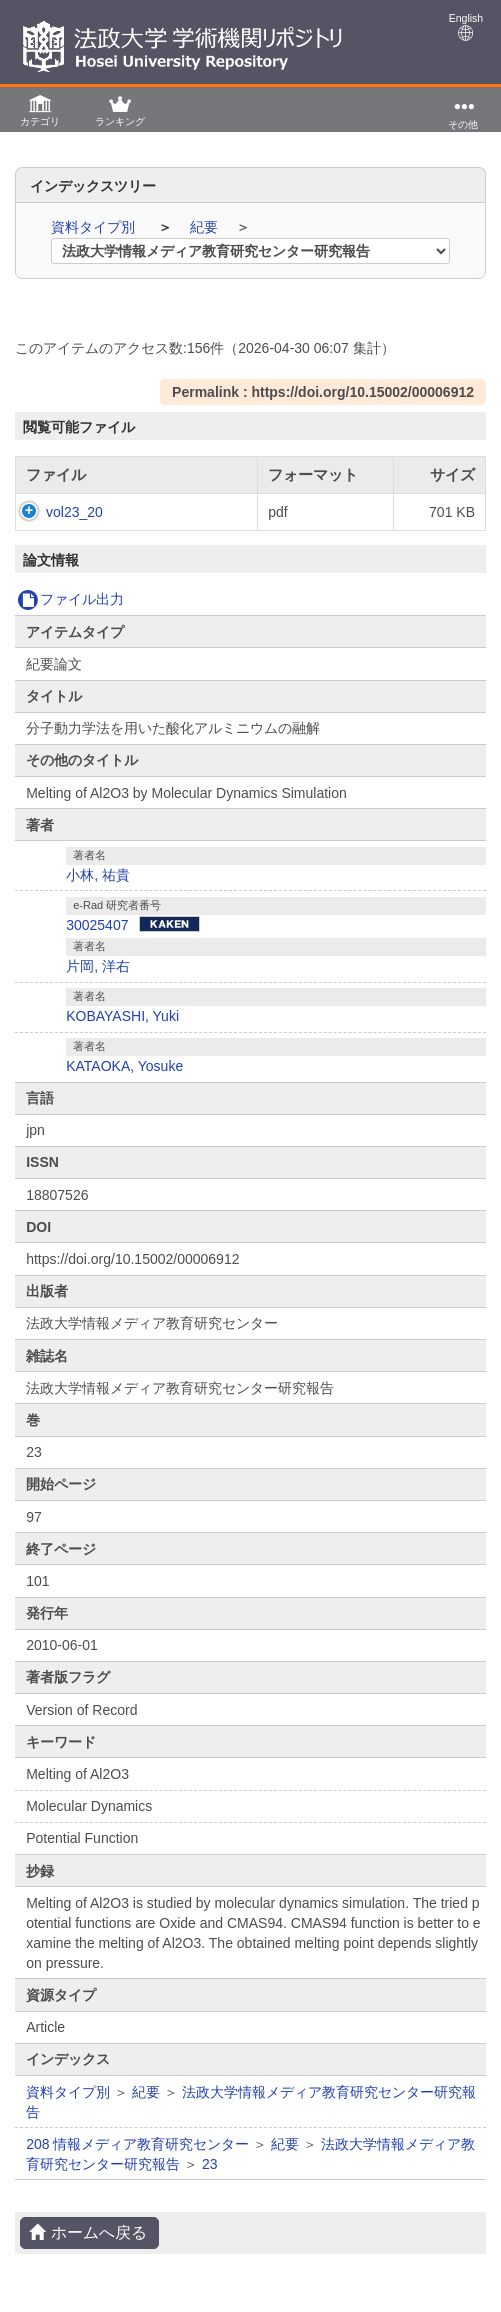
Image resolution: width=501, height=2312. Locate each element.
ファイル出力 (70, 599)
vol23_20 (54, 512)
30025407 (97, 925)
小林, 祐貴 (98, 875)
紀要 (206, 227)
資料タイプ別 (95, 227)
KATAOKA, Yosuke (124, 1066)
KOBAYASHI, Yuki (122, 1016)
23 (210, 2164)
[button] (40, 109)
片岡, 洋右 (98, 966)
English (466, 26)
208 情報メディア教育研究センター (137, 2144)
